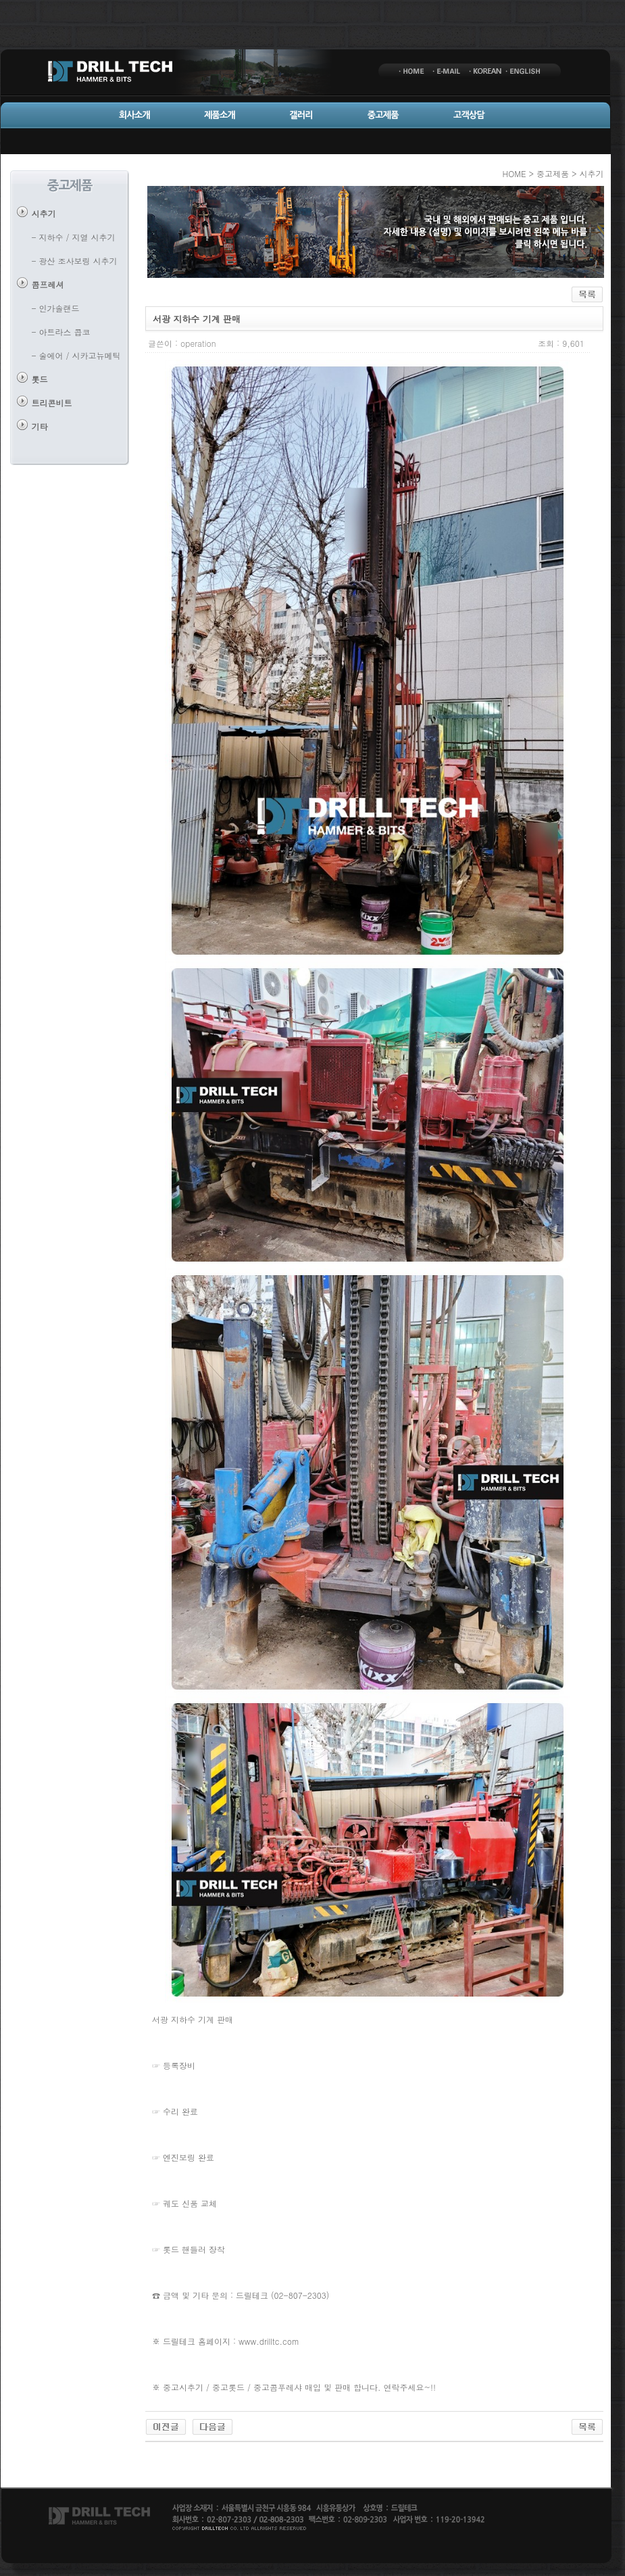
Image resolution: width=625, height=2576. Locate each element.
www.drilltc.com (269, 2341)
